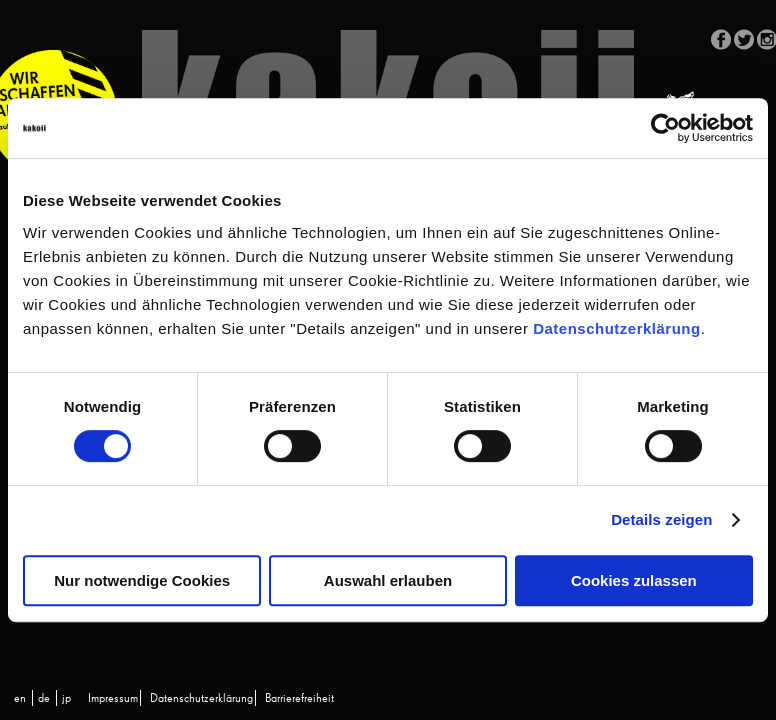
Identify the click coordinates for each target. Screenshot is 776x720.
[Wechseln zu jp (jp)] (66, 699)
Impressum (113, 699)
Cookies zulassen (634, 580)
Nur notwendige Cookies (142, 580)
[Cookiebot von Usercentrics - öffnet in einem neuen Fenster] (665, 128)
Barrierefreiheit (299, 699)
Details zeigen (661, 519)
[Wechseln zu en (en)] (20, 699)
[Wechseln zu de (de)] (44, 699)
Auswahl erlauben (388, 580)
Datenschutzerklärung (617, 328)
